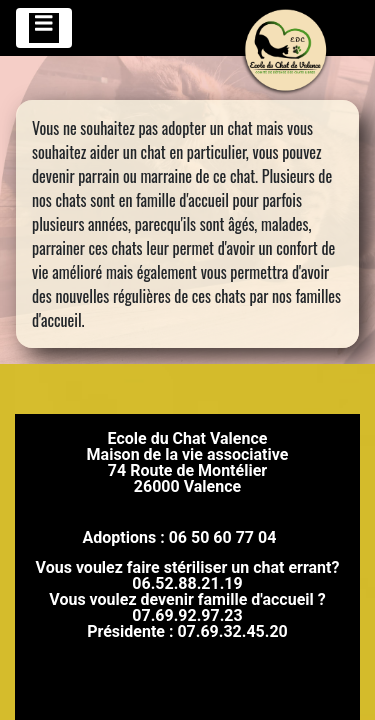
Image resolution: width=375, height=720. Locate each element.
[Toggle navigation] (44, 28)
